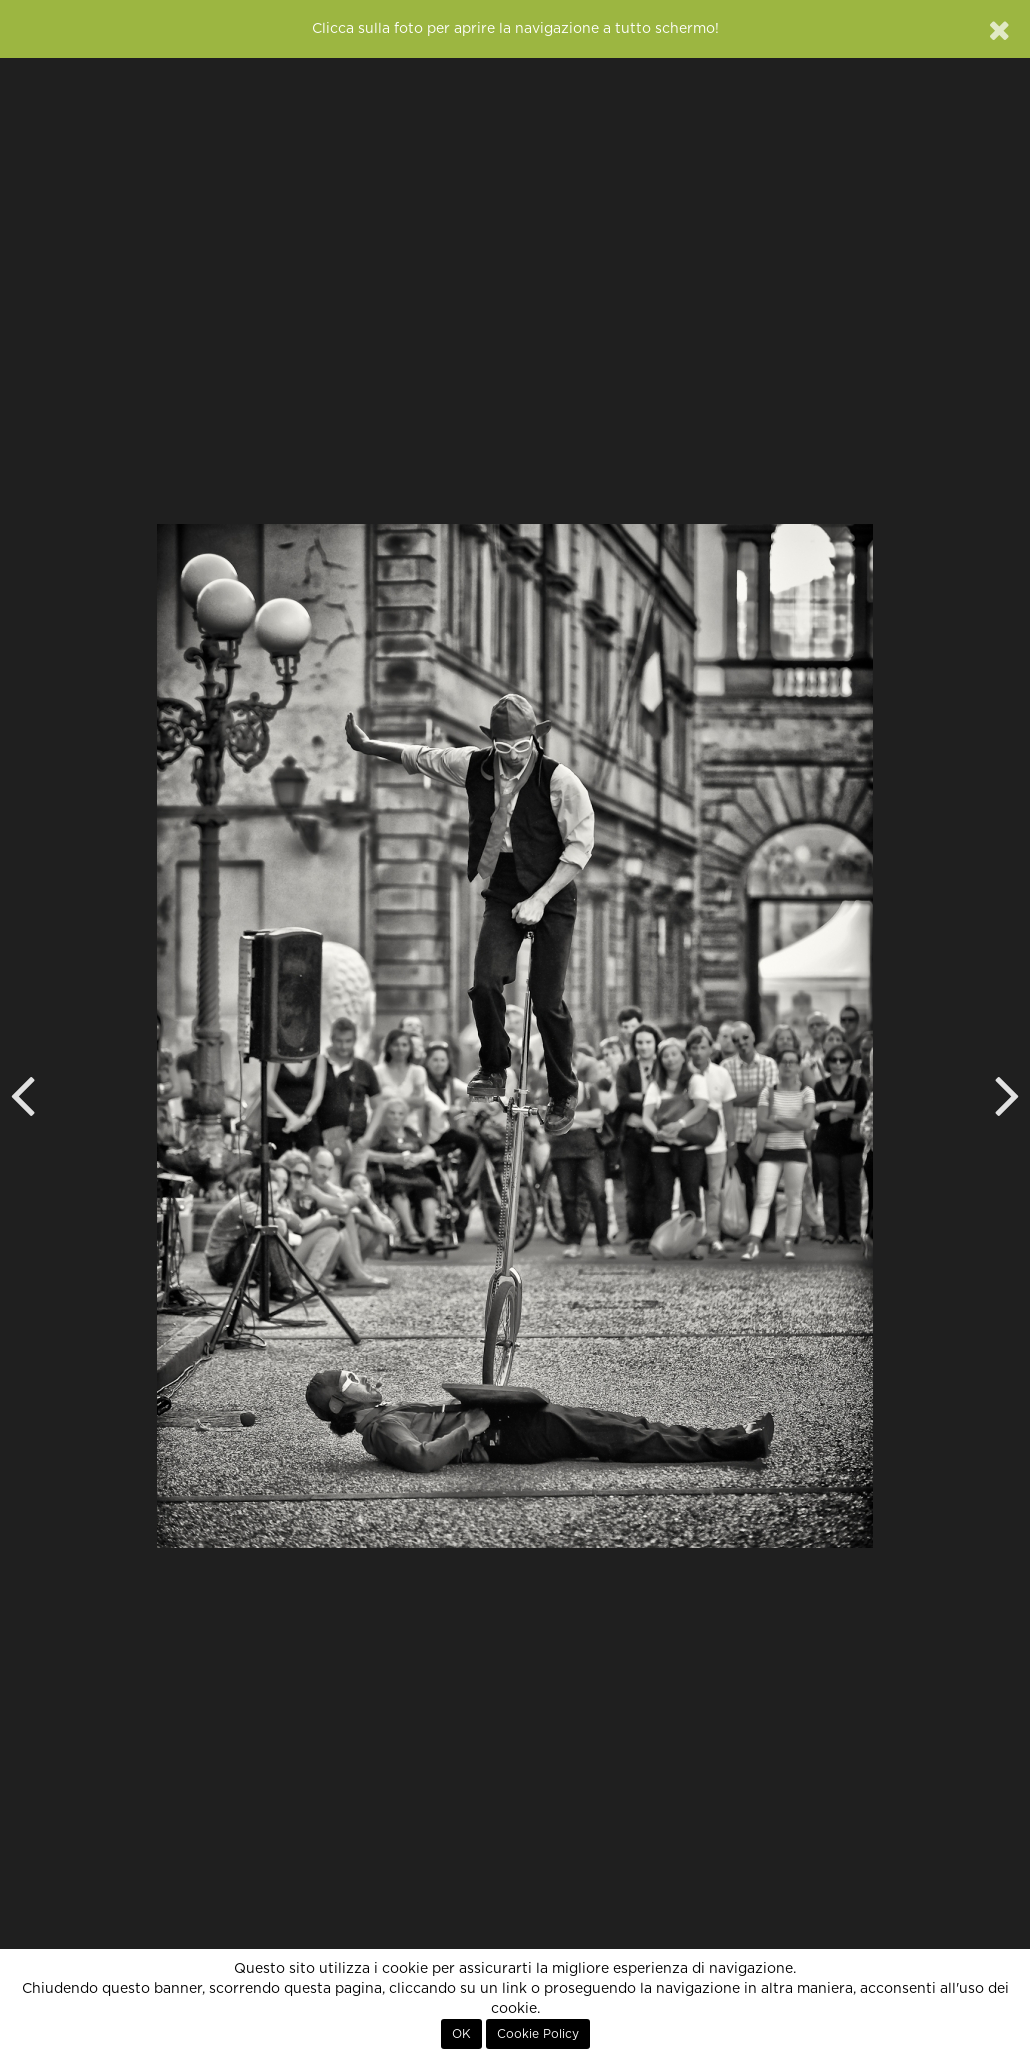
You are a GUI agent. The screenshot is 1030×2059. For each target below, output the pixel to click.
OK (461, 2034)
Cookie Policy (538, 2034)
